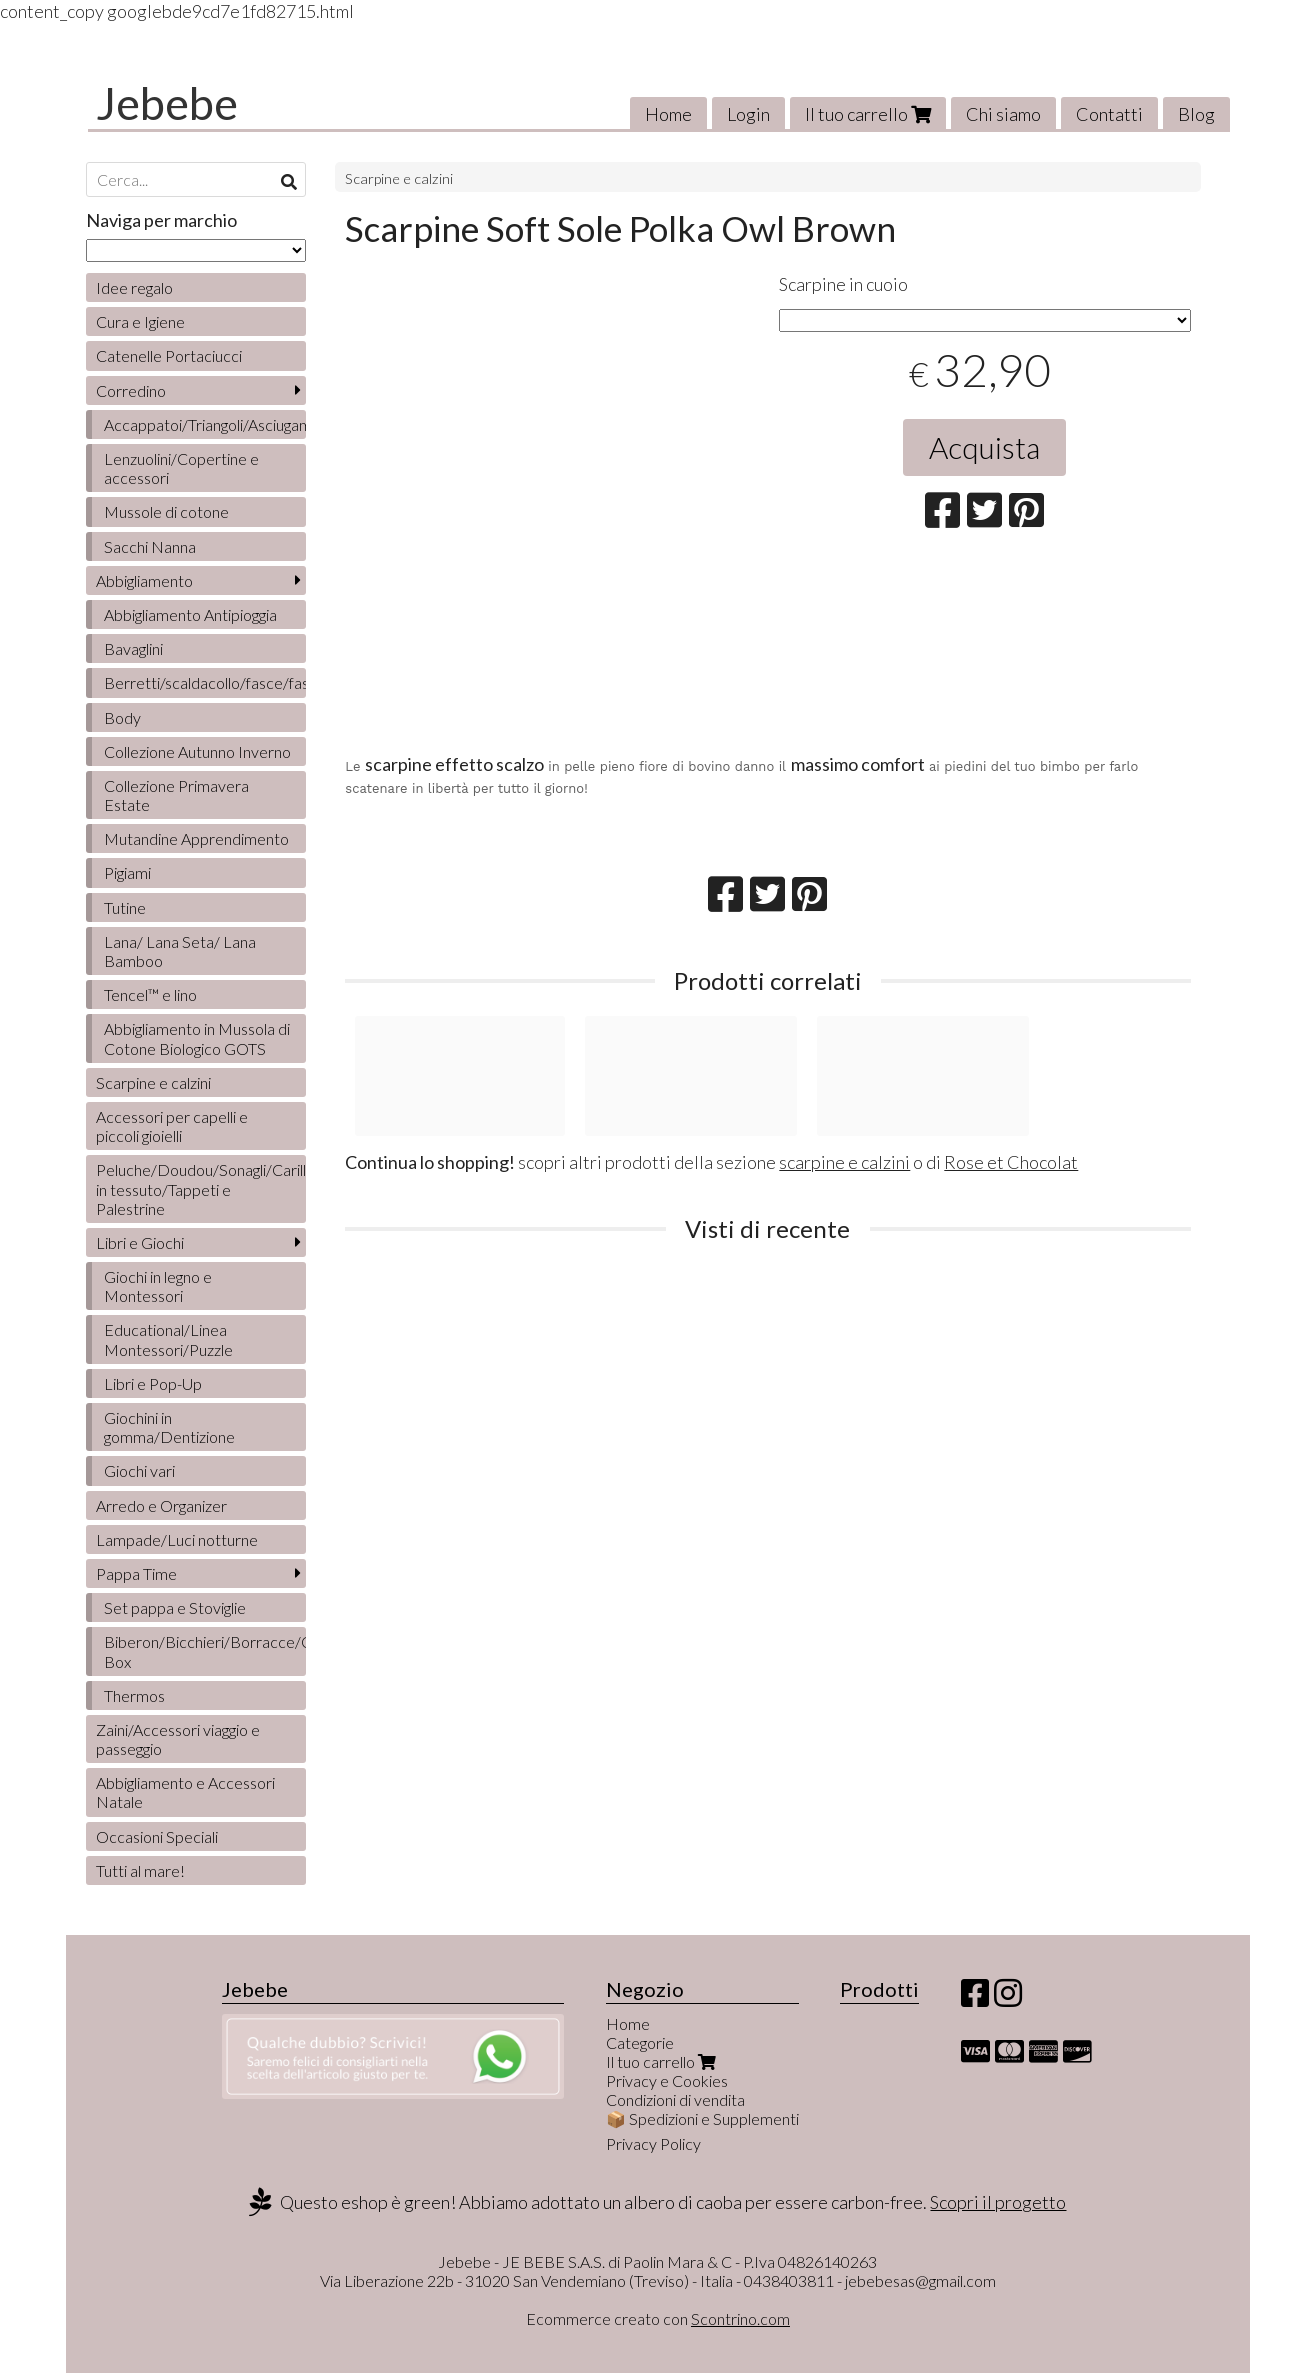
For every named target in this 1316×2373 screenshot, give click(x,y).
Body (122, 717)
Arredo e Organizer (161, 1505)
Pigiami (127, 872)
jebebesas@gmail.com (920, 2280)
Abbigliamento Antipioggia (190, 614)
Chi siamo (1003, 114)
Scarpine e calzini (399, 178)
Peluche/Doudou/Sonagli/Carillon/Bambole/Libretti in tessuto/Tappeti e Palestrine (201, 1188)
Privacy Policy (653, 2143)
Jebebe (167, 103)
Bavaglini (133, 648)
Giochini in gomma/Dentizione (169, 1427)
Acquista (984, 447)
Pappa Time (136, 1573)
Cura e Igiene (140, 321)
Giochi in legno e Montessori (158, 1286)
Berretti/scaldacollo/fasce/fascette (205, 682)
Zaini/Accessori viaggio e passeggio (178, 1739)
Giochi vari (139, 1470)
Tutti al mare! (140, 1870)
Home (668, 114)
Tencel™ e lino (150, 994)
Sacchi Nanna (150, 546)
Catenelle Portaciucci (169, 355)
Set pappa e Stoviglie (175, 1607)
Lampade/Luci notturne (177, 1539)
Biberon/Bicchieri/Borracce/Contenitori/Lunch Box (205, 1651)
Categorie (640, 2042)
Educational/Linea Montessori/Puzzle (168, 1339)
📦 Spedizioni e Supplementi (702, 2118)
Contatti (1109, 114)
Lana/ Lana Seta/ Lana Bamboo (180, 951)
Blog (1196, 114)
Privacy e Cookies (667, 2080)
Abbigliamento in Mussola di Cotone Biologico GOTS (197, 1038)
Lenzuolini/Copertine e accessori (181, 468)
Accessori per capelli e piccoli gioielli (172, 1126)
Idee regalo (134, 287)
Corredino (131, 390)
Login (748, 114)
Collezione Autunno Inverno (197, 751)
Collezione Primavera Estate (176, 795)
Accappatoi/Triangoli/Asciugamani (205, 424)
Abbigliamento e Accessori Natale (185, 1792)
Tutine (125, 907)
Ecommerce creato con (658, 2318)
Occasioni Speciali (157, 1836)
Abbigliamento (144, 580)
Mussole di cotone (166, 511)
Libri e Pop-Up (153, 1383)
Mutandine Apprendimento (196, 838)
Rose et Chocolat (1011, 1162)
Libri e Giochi (140, 1242)
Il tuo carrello (868, 114)
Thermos (134, 1695)
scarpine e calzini (844, 1162)
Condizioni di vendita (675, 2099)
